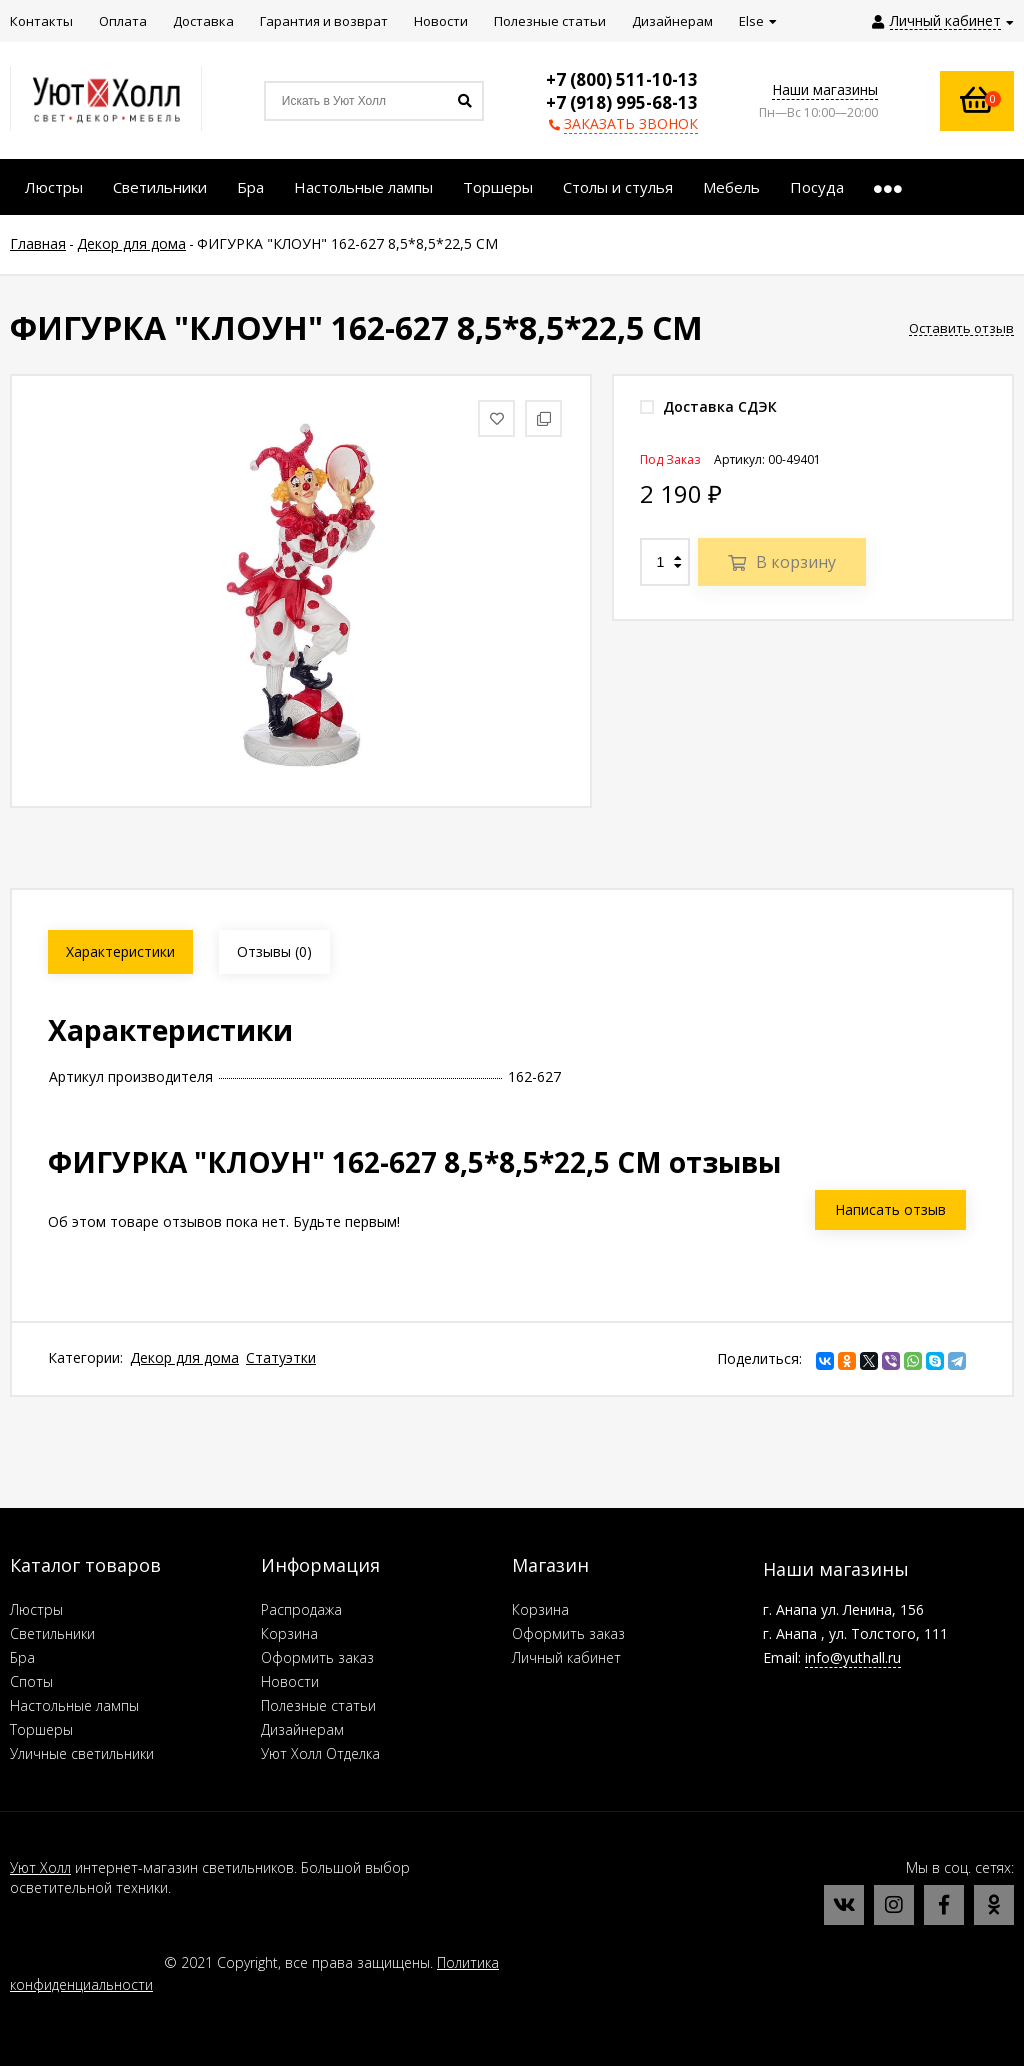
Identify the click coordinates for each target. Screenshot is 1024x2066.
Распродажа (301, 1609)
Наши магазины (825, 89)
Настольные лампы (74, 1705)
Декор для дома (184, 1357)
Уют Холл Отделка (320, 1753)
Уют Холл (40, 1867)
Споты (31, 1681)
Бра (22, 1657)
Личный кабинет (566, 1657)
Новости (290, 1681)
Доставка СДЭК (708, 406)
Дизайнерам (302, 1729)
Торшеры (41, 1729)
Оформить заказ (317, 1657)
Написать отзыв (890, 1209)
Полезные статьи (318, 1705)
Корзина (289, 1633)
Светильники (52, 1633)
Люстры (36, 1609)
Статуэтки (281, 1357)
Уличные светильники (82, 1753)
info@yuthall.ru (853, 1657)
